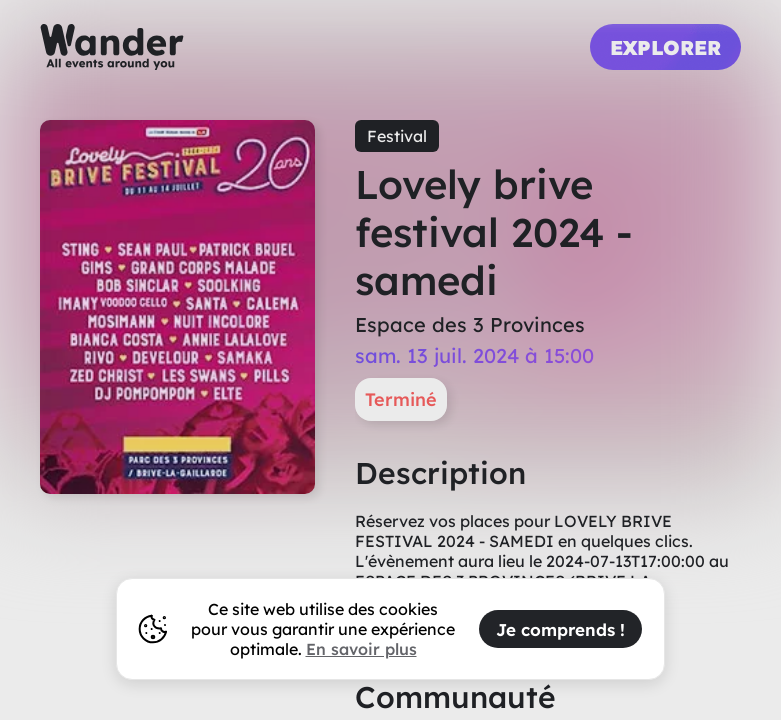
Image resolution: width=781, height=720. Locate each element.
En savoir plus (361, 649)
